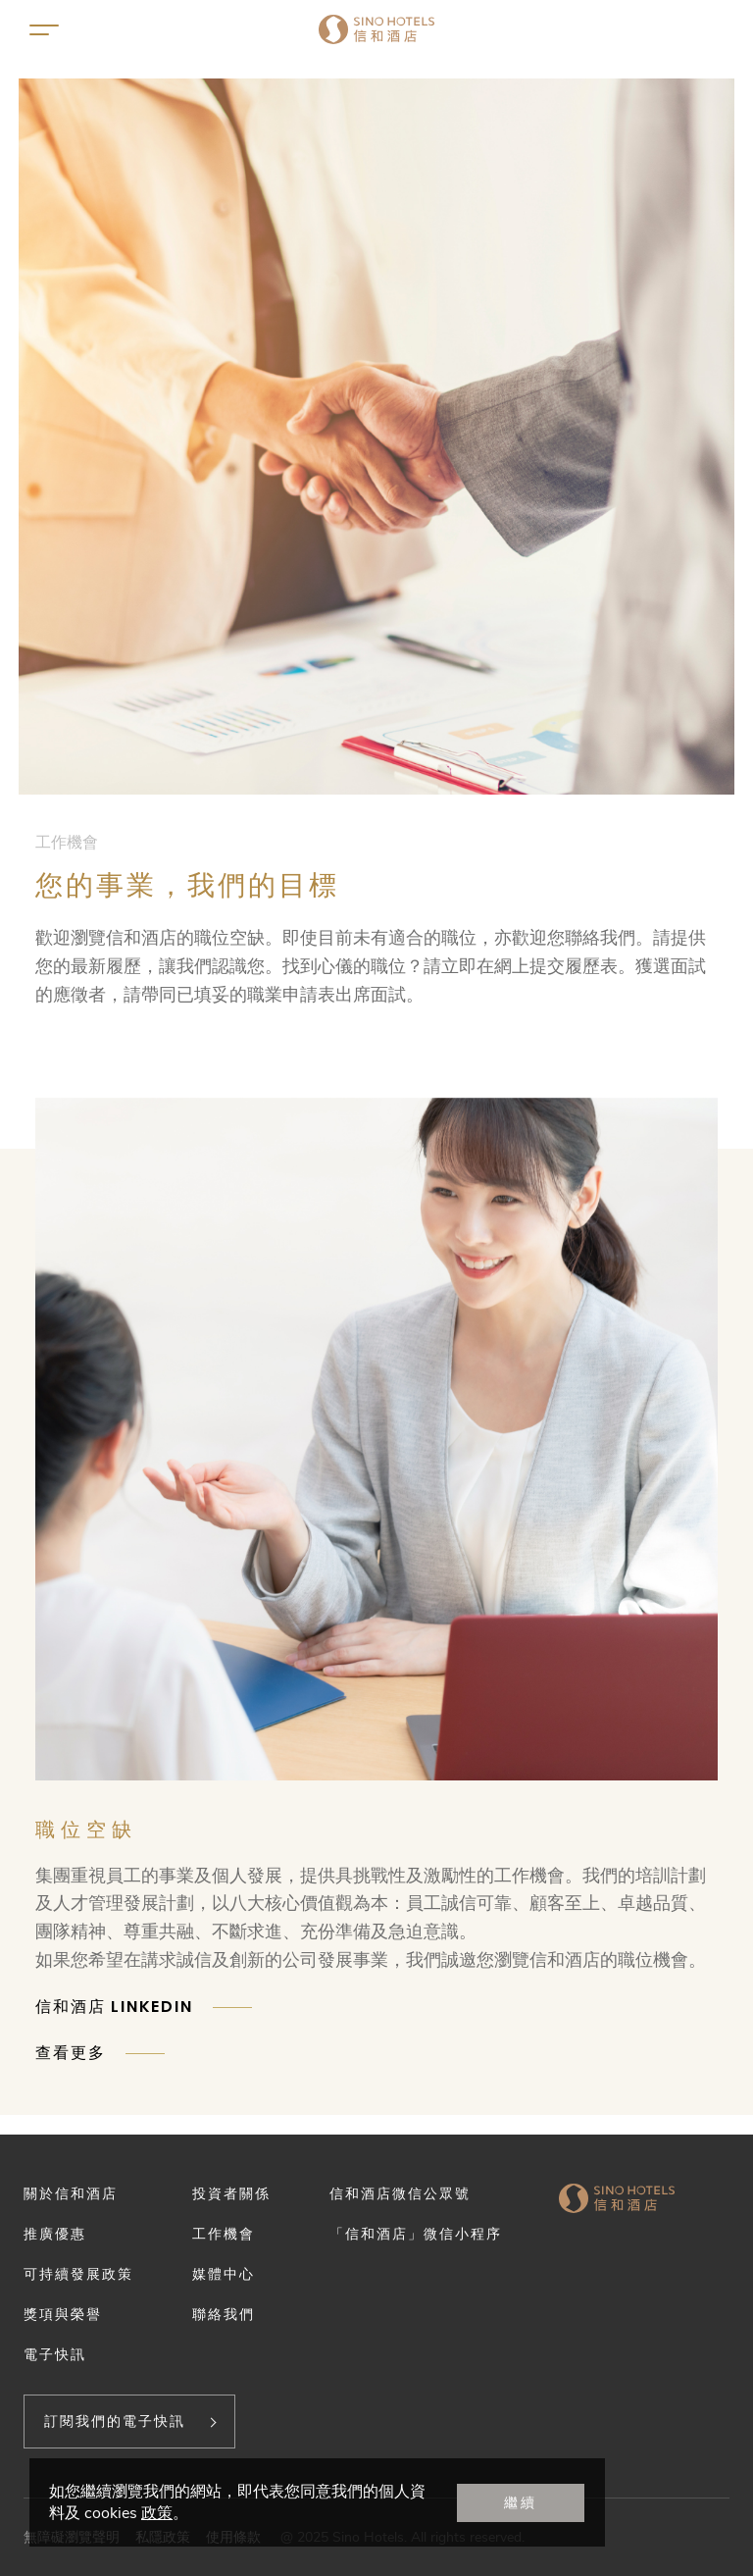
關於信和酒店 (71, 2193)
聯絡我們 (223, 2314)
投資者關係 (231, 2193)
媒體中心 (223, 2274)
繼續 (520, 2502)
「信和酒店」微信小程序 (415, 2233)
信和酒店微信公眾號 (400, 2193)
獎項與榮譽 (63, 2314)
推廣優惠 (55, 2233)
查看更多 (70, 2053)
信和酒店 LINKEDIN (114, 2007)
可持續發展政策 (78, 2274)
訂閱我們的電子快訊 (114, 2421)
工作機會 (223, 2233)
